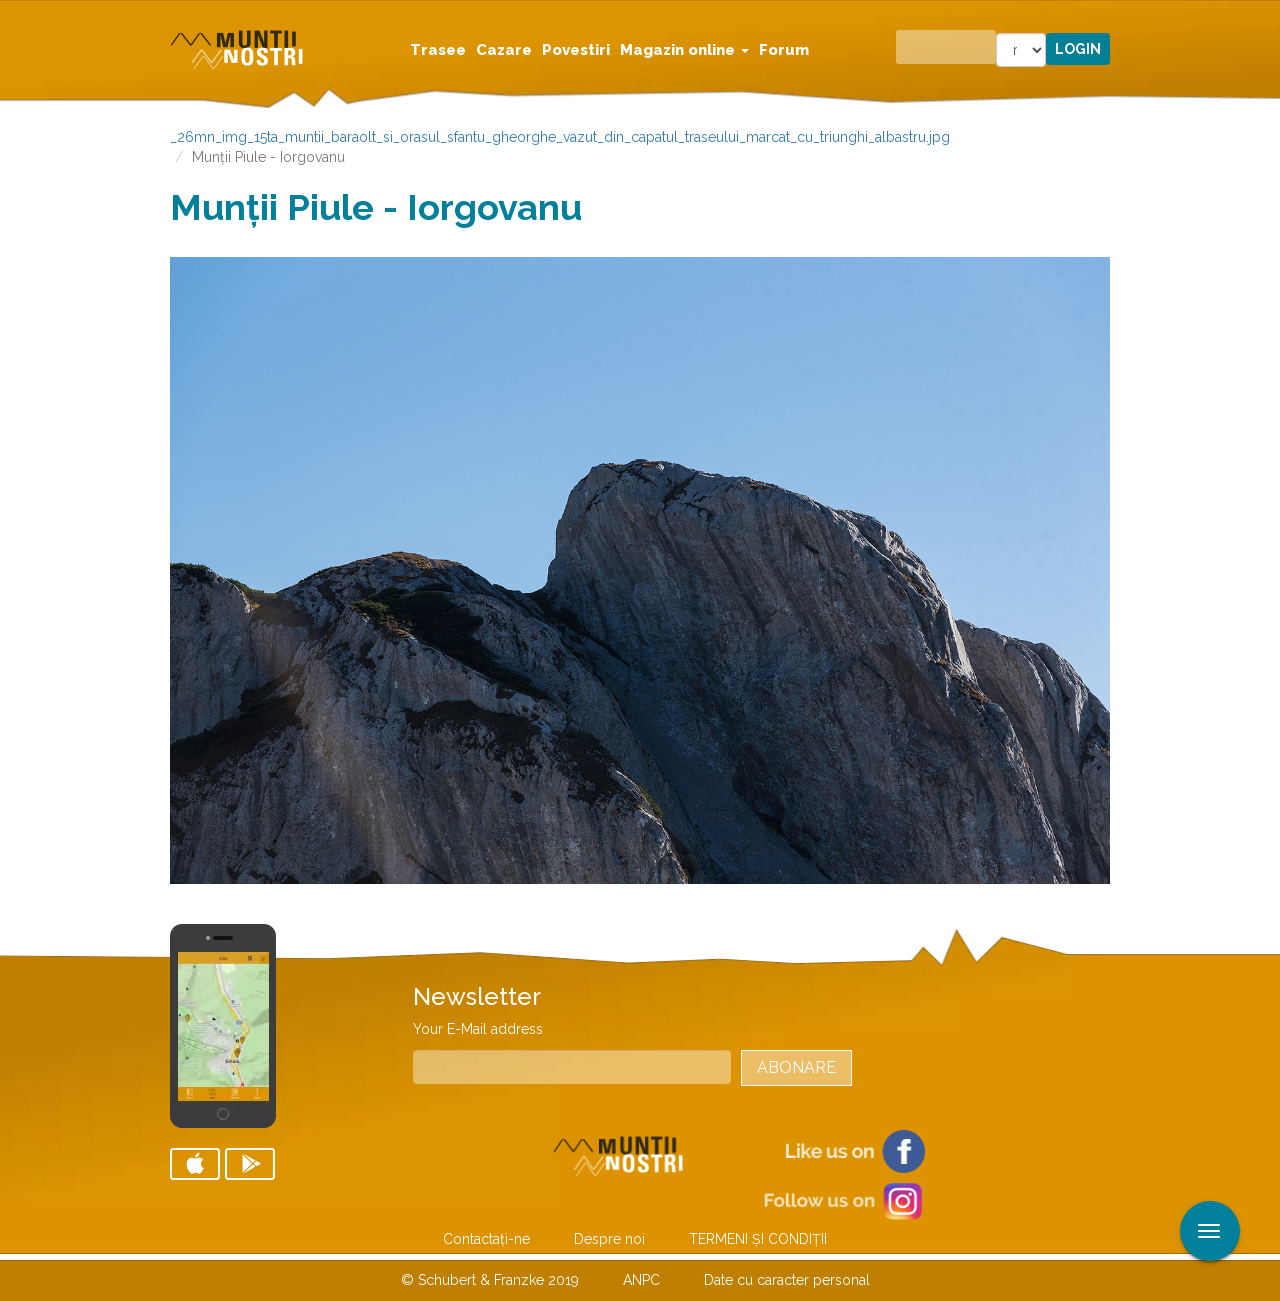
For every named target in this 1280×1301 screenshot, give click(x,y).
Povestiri (576, 50)
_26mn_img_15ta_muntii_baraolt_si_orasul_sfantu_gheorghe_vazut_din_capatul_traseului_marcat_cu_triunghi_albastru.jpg (560, 137)
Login (1078, 49)
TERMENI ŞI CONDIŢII (758, 1239)
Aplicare (1265, 18)
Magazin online (684, 50)
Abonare (796, 1067)
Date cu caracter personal (787, 1280)
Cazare (504, 50)
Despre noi (609, 1239)
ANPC (641, 1280)
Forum (784, 50)
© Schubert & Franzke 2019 (490, 1280)
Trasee (438, 50)
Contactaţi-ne (486, 1239)
